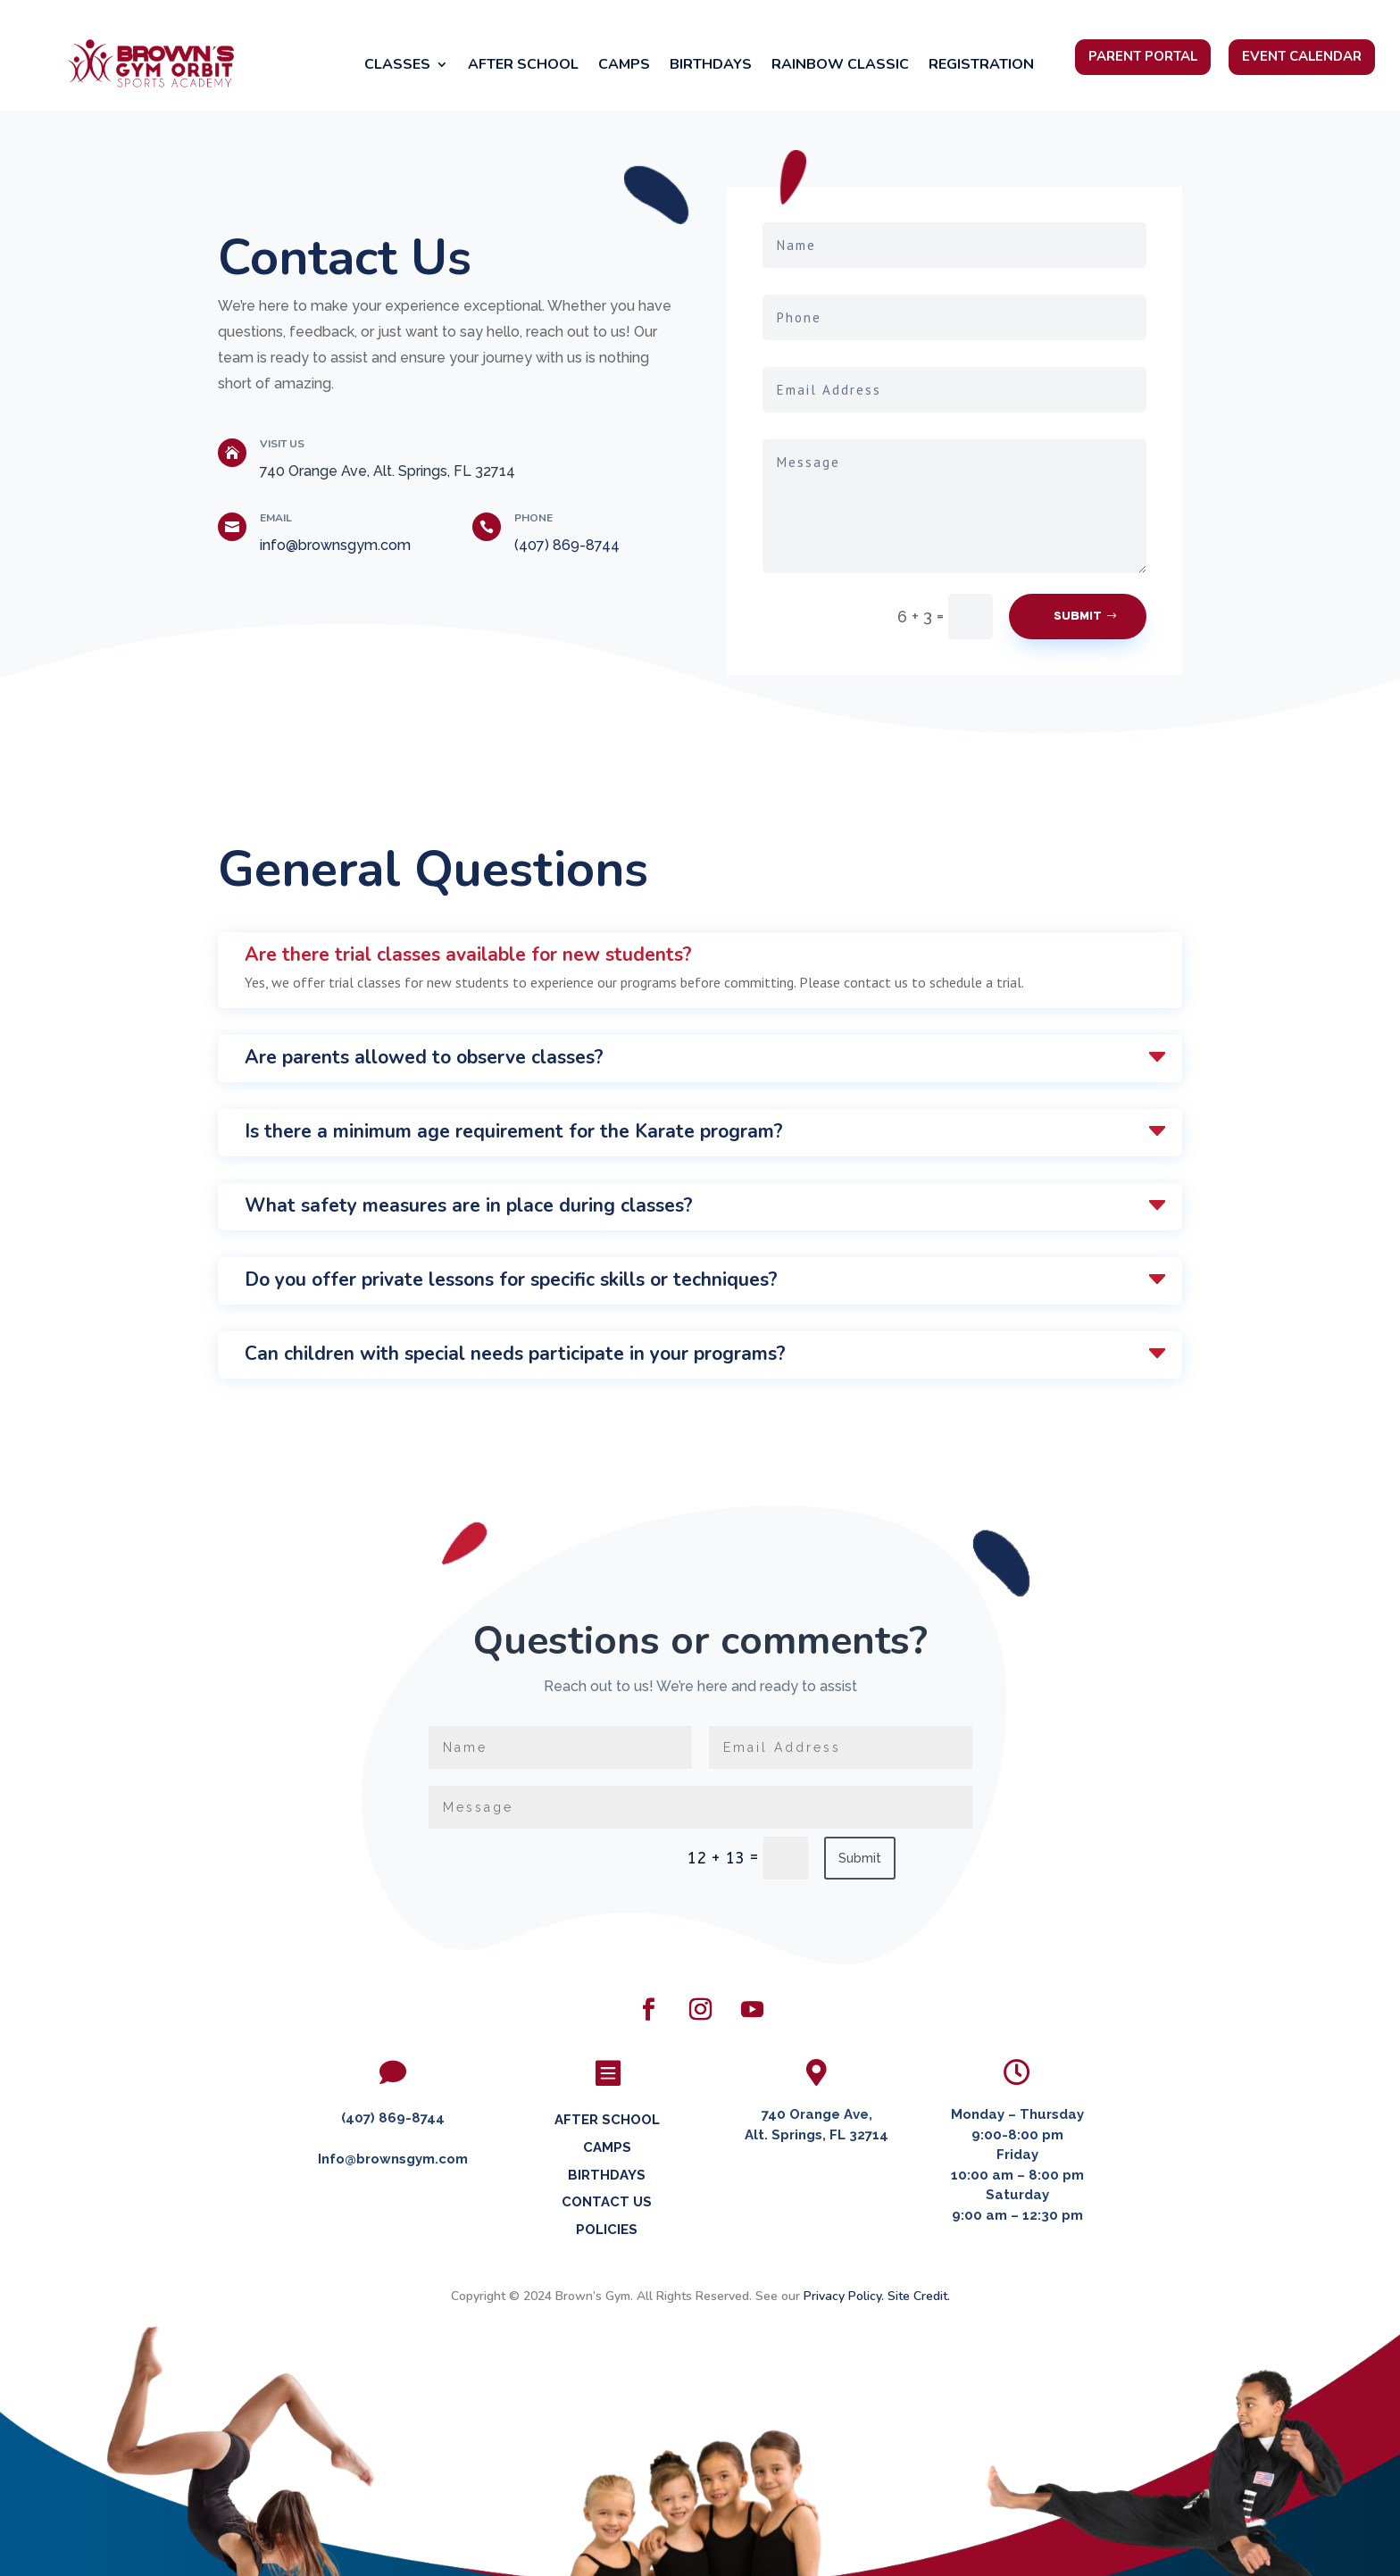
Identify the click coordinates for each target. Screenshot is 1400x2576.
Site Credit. (919, 2296)
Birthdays (711, 66)
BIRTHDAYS (607, 2175)
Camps (624, 66)
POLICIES (607, 2230)
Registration (981, 66)
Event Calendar (1302, 56)
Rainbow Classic (840, 66)
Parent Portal (1142, 56)
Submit (1078, 616)
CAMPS (607, 2147)
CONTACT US (607, 2202)
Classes (397, 66)
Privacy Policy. (844, 2296)
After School (523, 66)
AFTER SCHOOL (607, 2120)
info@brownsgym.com (335, 545)
